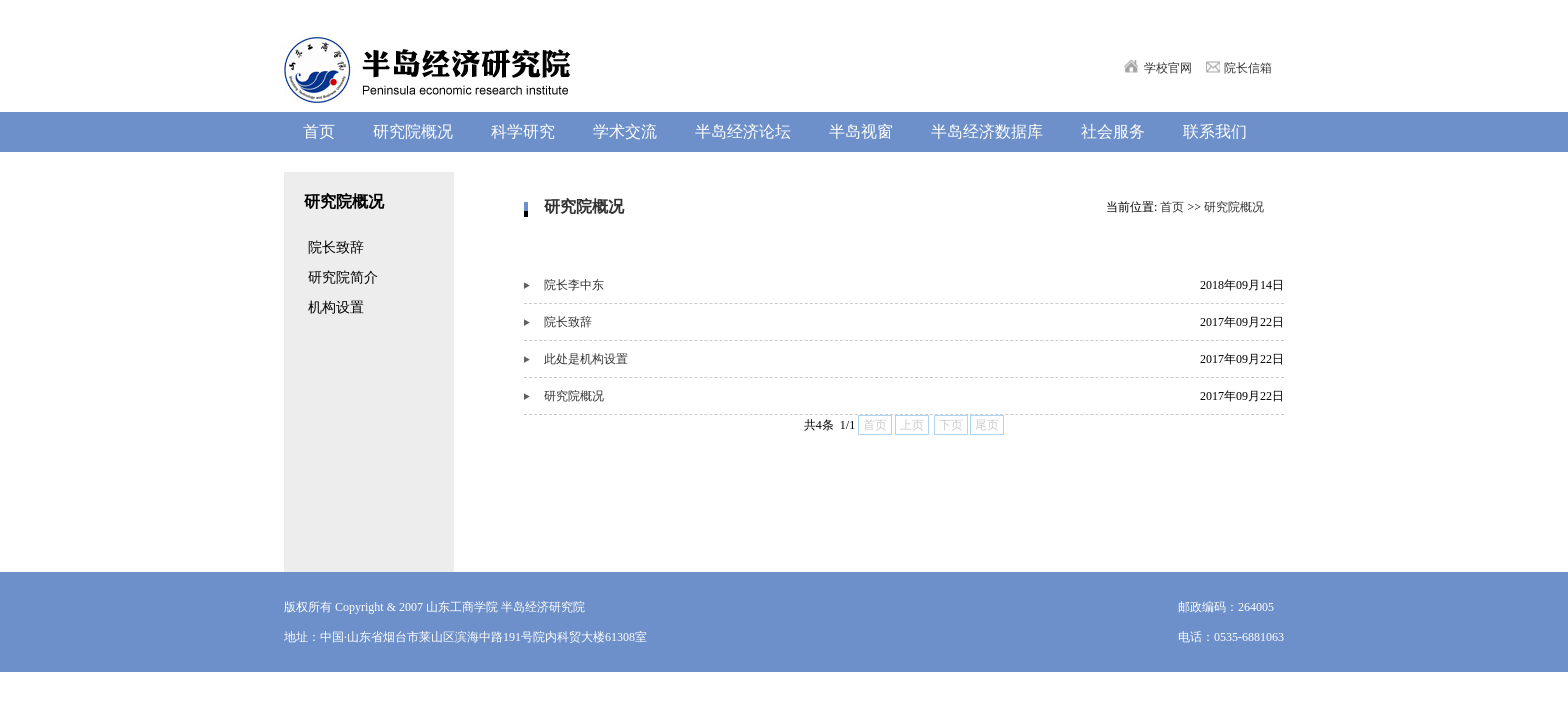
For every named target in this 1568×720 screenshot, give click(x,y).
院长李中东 (574, 285)
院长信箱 (1248, 68)
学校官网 (1168, 68)
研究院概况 (1234, 207)
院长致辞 (568, 322)
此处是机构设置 (586, 359)
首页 (1172, 207)
